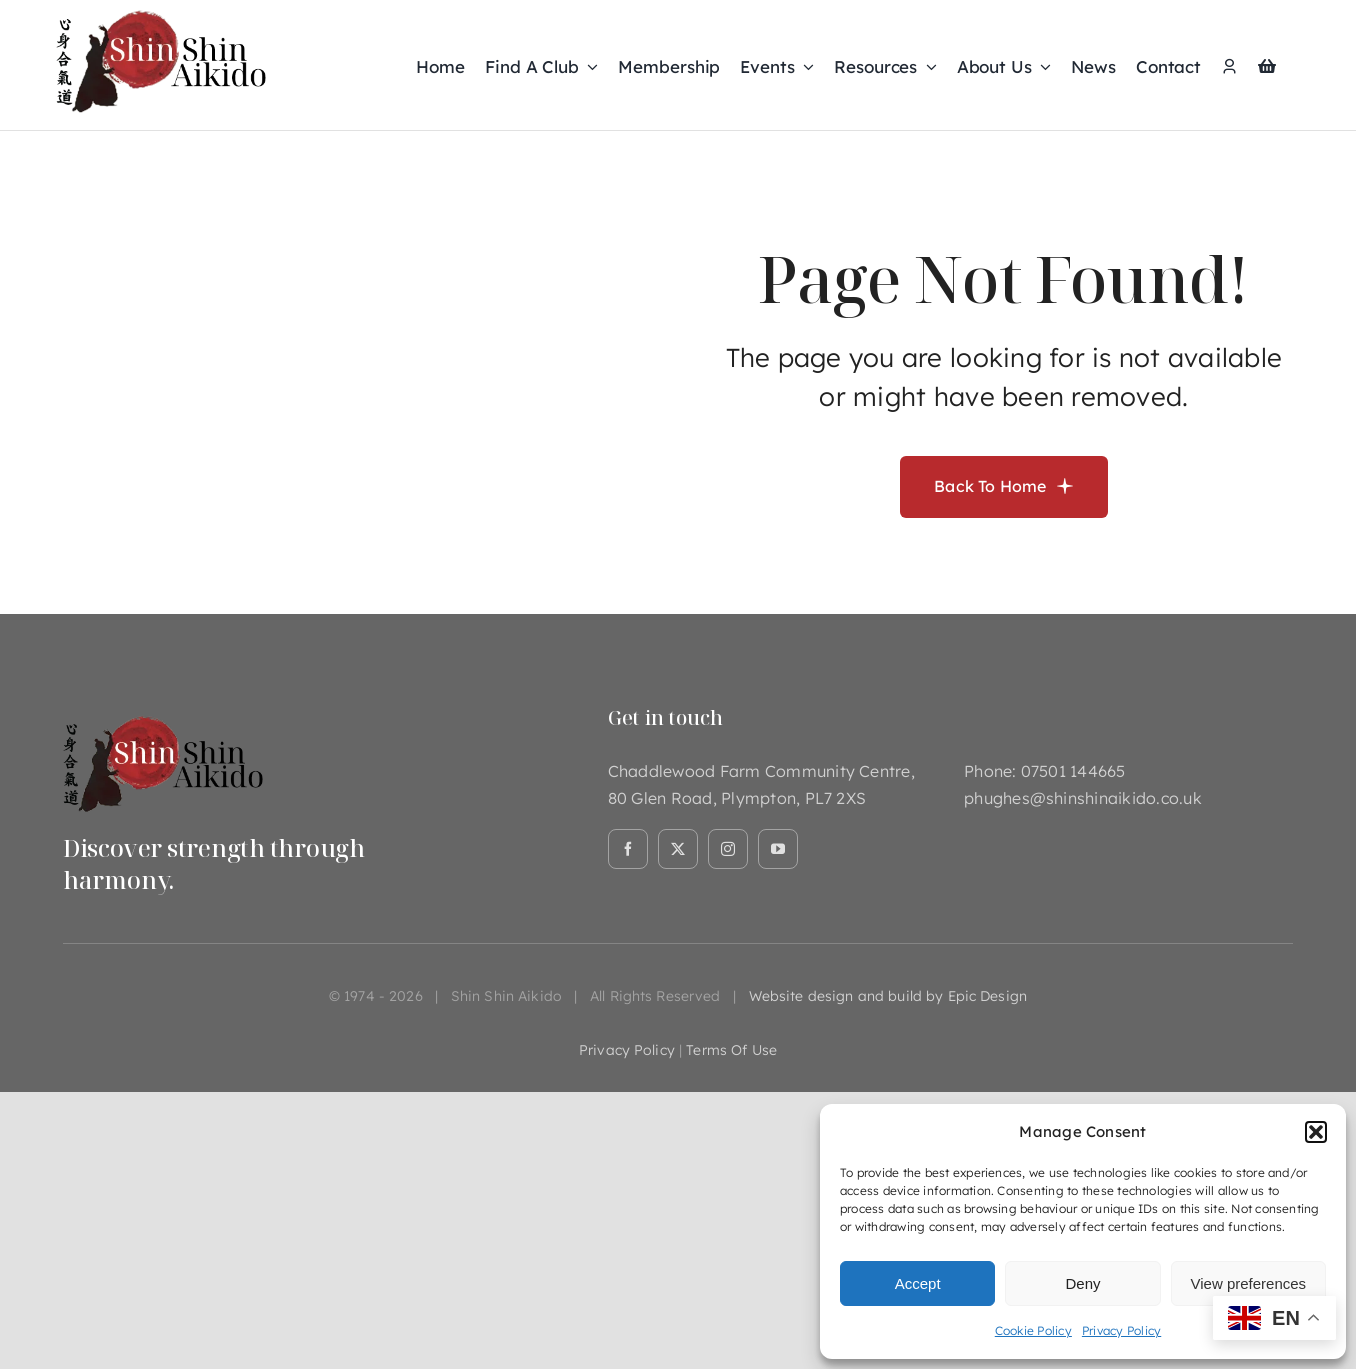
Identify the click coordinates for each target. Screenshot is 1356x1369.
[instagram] (728, 849)
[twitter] (678, 849)
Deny (1082, 1283)
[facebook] (628, 849)
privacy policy (627, 1050)
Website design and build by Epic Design (888, 996)
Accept (918, 1283)
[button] (1316, 1132)
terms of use (731, 1050)
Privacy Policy (1121, 1330)
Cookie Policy (1033, 1330)
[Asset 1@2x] (163, 714)
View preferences (1249, 1283)
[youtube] (778, 849)
